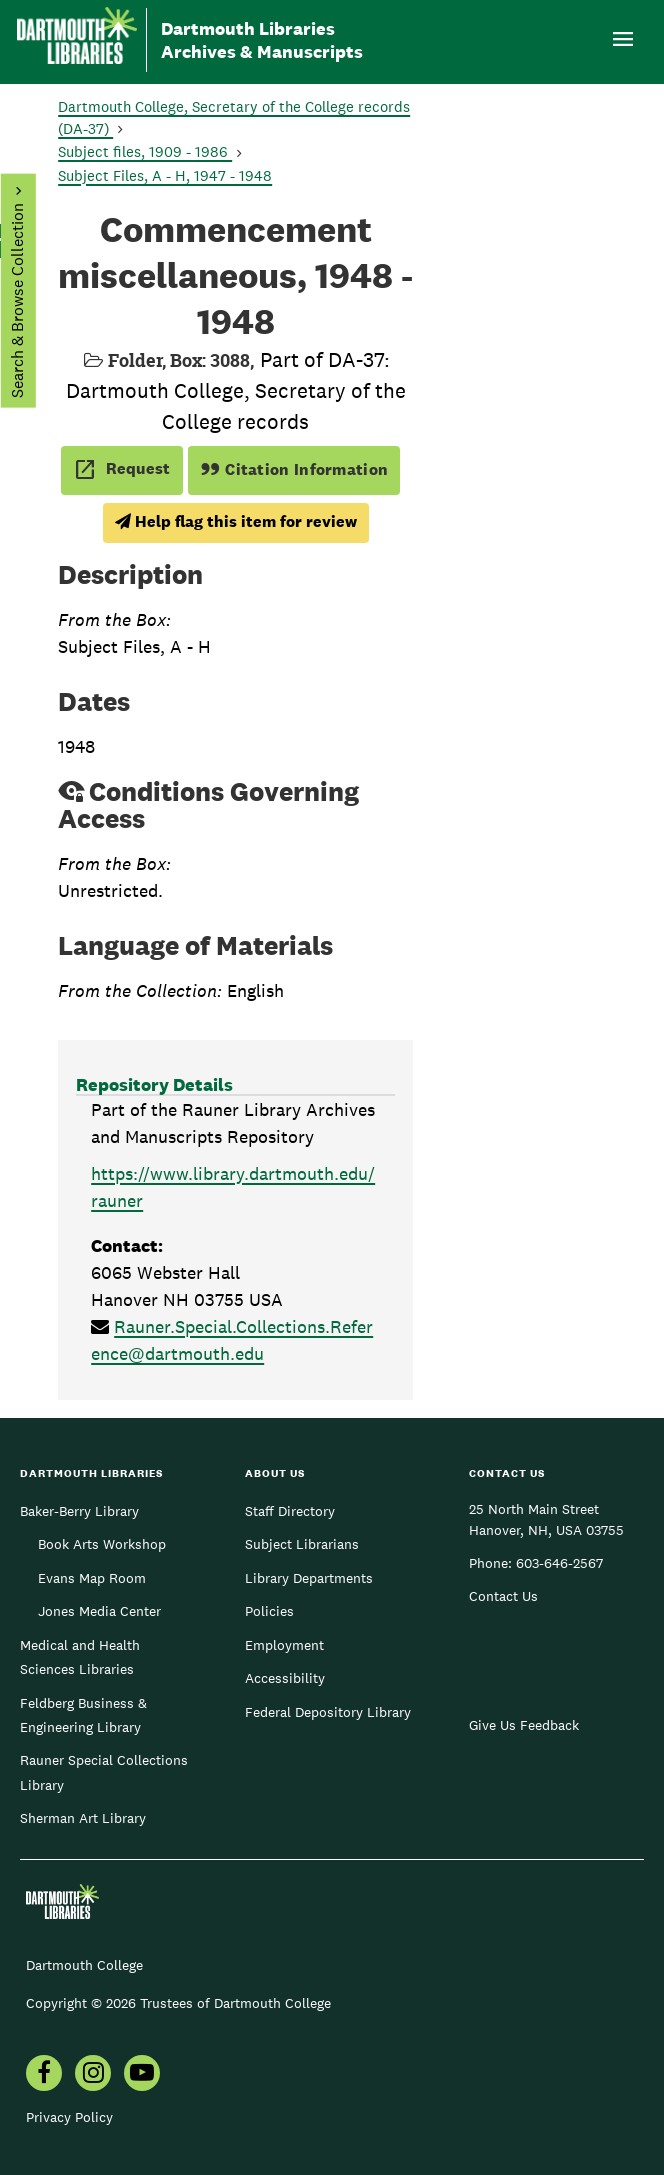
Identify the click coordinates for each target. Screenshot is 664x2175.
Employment (284, 1645)
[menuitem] (44, 2075)
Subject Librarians (302, 1544)
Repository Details (154, 1084)
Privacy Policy (69, 2117)
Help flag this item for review (236, 521)
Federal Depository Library (328, 1712)
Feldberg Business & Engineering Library (83, 1715)
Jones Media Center (99, 1611)
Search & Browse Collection (16, 300)
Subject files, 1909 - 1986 (145, 151)
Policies (269, 1611)
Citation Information (294, 469)
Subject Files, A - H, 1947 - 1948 (165, 175)
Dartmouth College (84, 1965)
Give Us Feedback (524, 1725)
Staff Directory (290, 1511)
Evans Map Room (92, 1578)
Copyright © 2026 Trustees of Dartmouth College (178, 2003)
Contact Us (503, 1596)
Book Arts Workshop (102, 1544)
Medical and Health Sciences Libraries (80, 1657)
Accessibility (285, 1678)
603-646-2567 (559, 1563)
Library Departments (309, 1578)
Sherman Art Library (83, 1818)
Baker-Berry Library (79, 1511)
